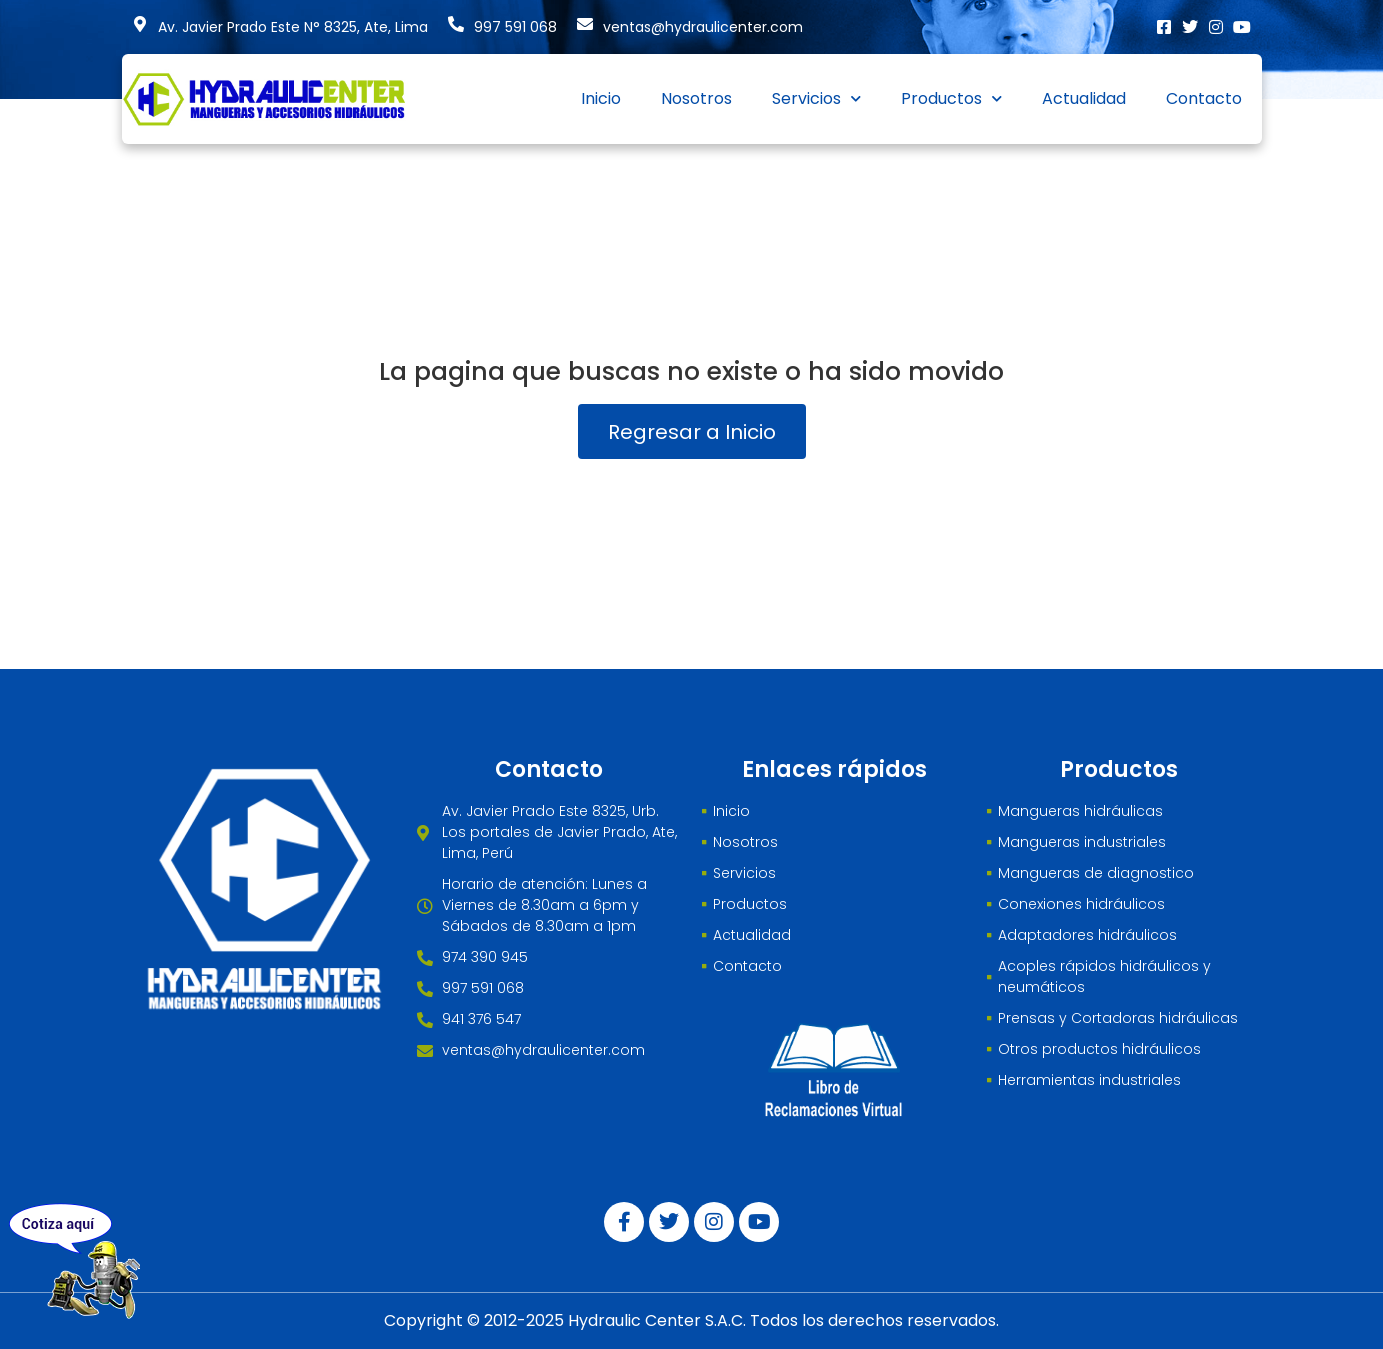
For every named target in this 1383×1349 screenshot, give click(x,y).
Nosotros (696, 98)
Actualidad (1084, 98)
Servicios (816, 98)
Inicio (601, 98)
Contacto (1204, 98)
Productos (951, 98)
